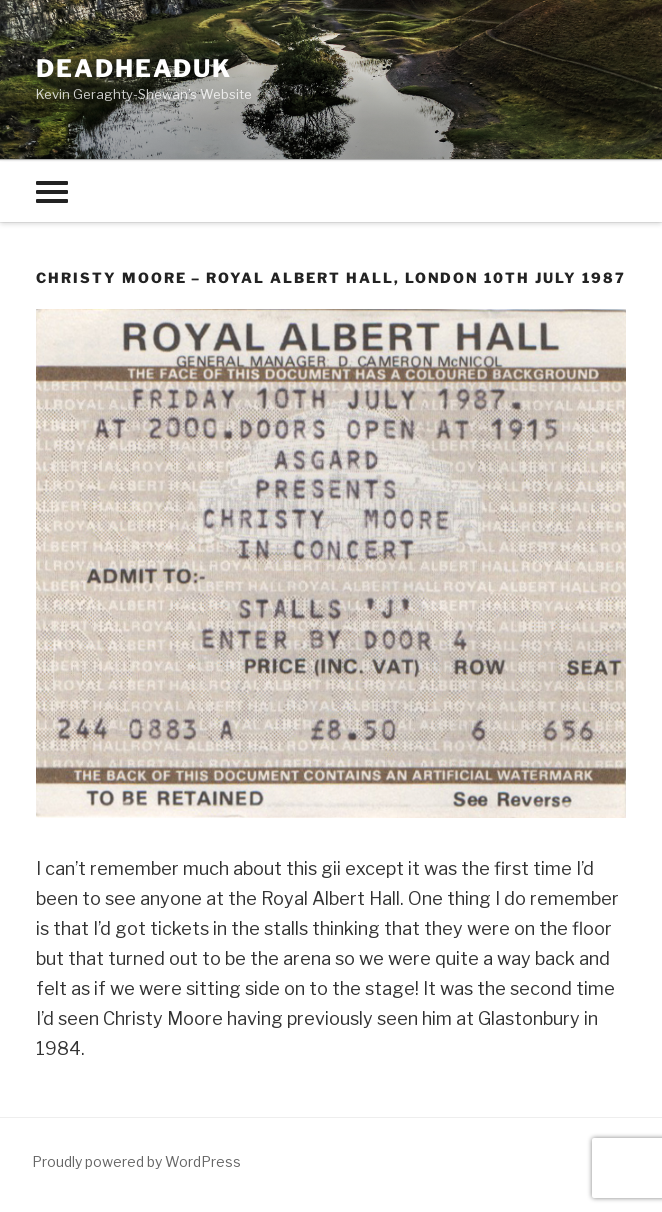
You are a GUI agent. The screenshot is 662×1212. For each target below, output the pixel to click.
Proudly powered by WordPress (136, 1161)
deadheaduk (134, 68)
